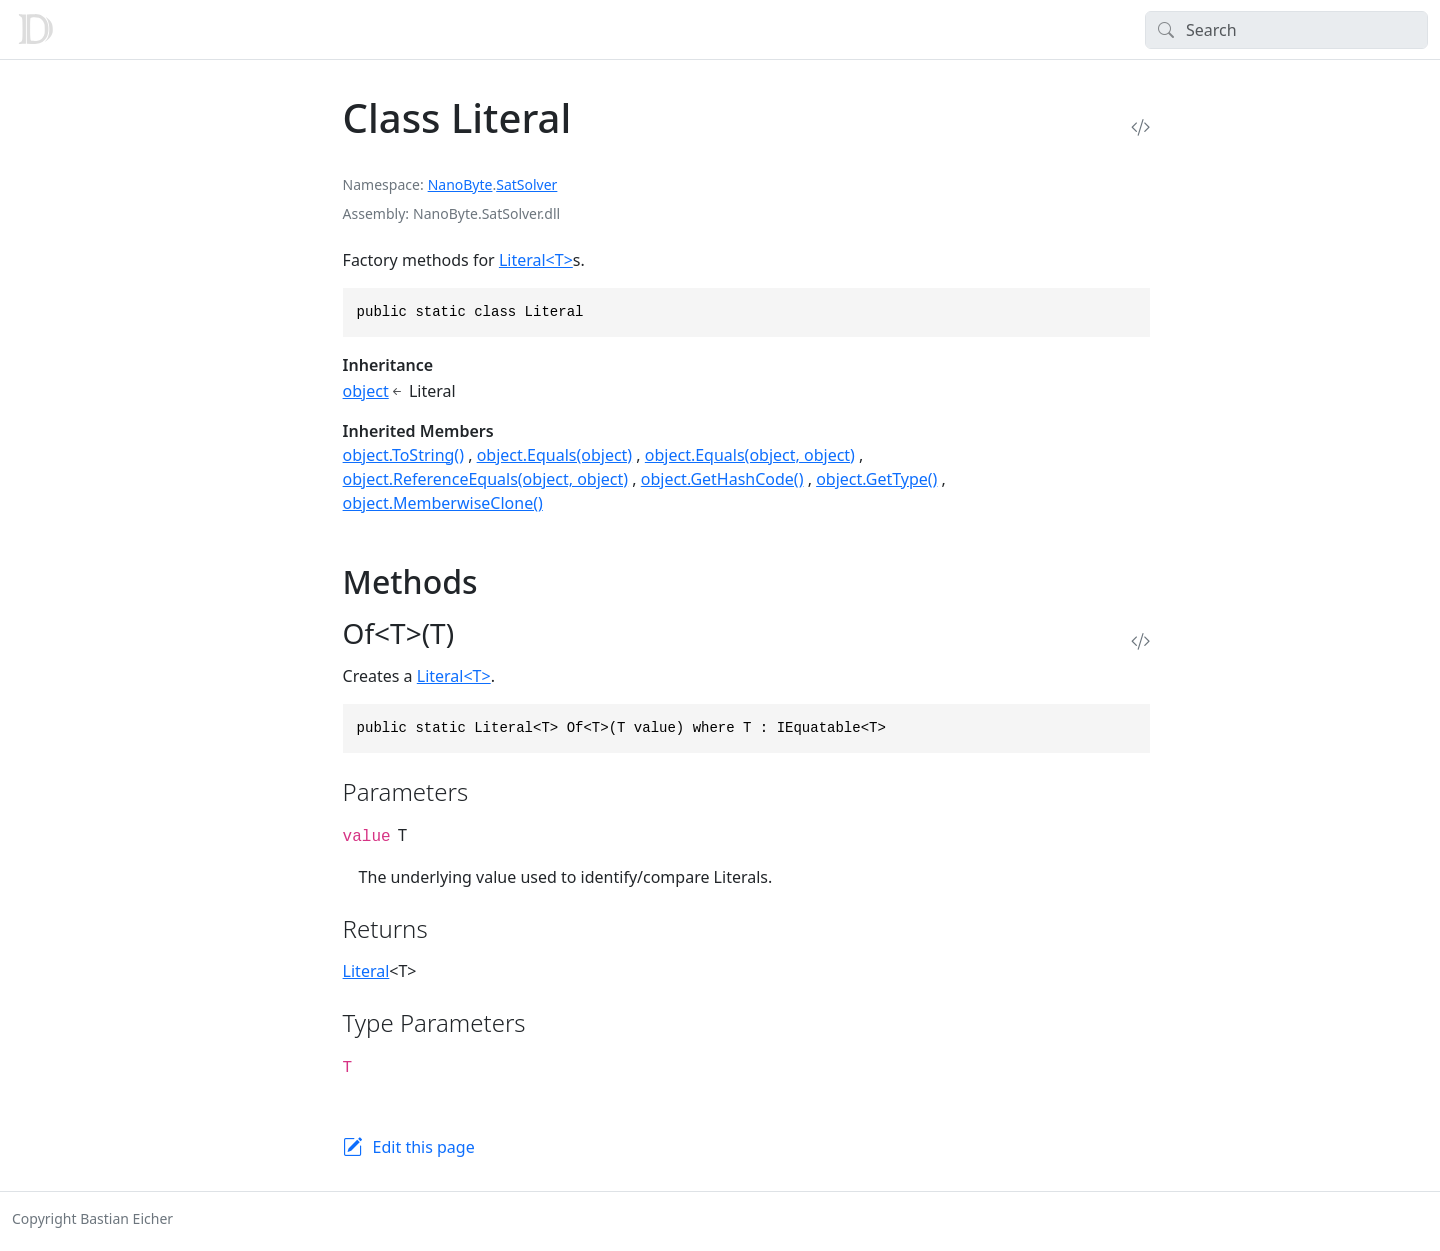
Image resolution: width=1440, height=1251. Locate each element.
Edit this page (424, 1147)
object (366, 391)
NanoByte (460, 184)
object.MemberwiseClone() (443, 503)
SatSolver (526, 184)
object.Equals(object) (555, 455)
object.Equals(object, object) (750, 455)
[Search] (1286, 30)
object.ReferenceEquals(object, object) (486, 479)
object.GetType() (876, 479)
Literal (366, 971)
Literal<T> (536, 260)
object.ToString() (403, 455)
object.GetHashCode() (722, 479)
